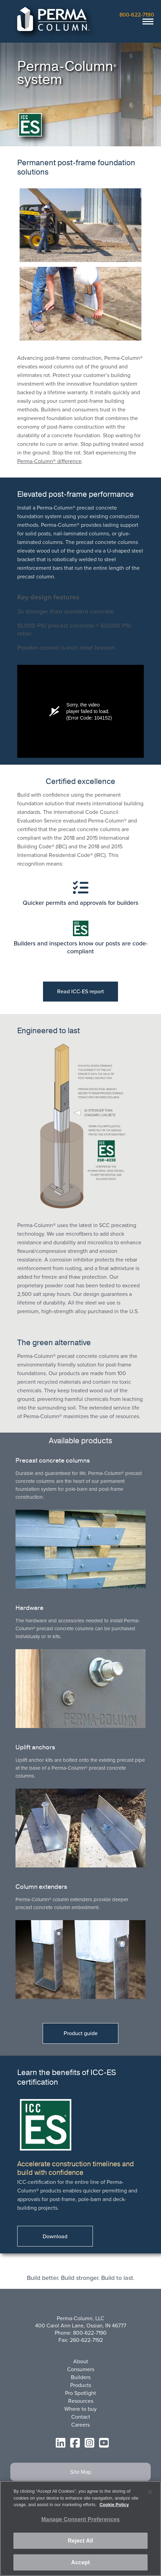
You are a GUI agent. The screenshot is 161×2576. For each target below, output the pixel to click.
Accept (80, 2562)
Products (80, 2385)
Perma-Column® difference (49, 461)
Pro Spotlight (80, 2393)
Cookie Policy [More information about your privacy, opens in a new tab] (114, 2504)
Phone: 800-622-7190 (81, 2333)
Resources (80, 2401)
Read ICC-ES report (80, 991)
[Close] (150, 2492)
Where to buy (80, 2409)
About (80, 2361)
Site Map (80, 2472)
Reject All (80, 2541)
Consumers (80, 2369)
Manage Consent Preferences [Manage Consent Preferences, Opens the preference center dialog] (80, 2519)
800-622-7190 (136, 15)
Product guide (81, 2033)
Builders (80, 2377)
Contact (80, 2417)
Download (55, 2236)
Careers (80, 2425)
